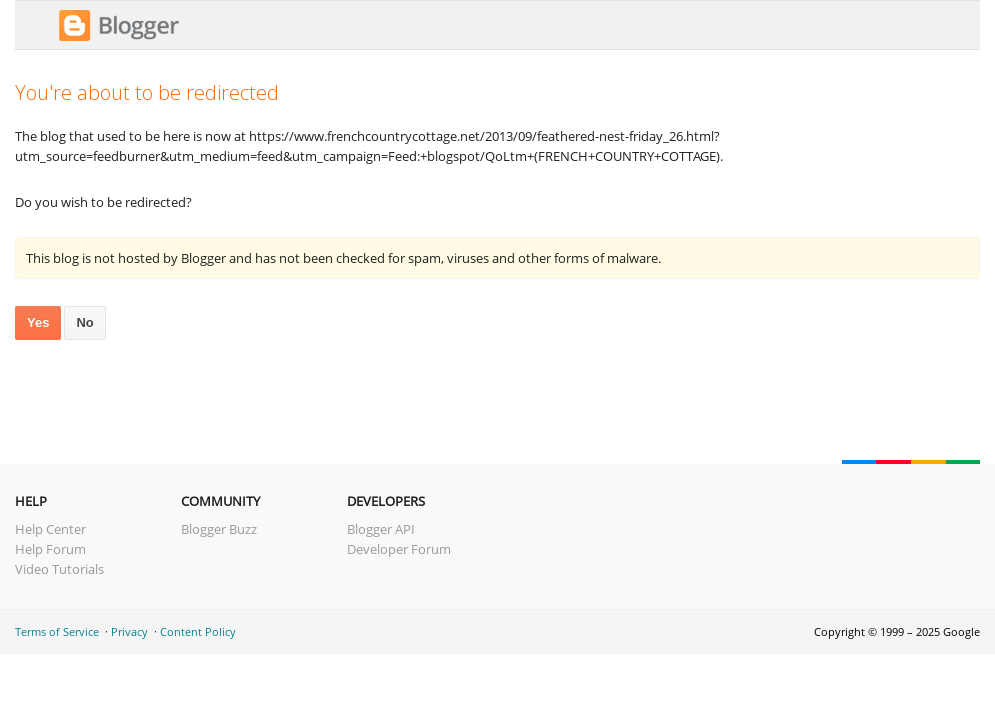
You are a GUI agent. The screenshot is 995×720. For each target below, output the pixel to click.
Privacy (129, 631)
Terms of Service (57, 631)
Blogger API (381, 529)
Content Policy (198, 631)
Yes (38, 322)
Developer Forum (399, 549)
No (84, 322)
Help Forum (50, 549)
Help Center (50, 529)
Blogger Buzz (219, 529)
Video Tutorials (59, 569)
